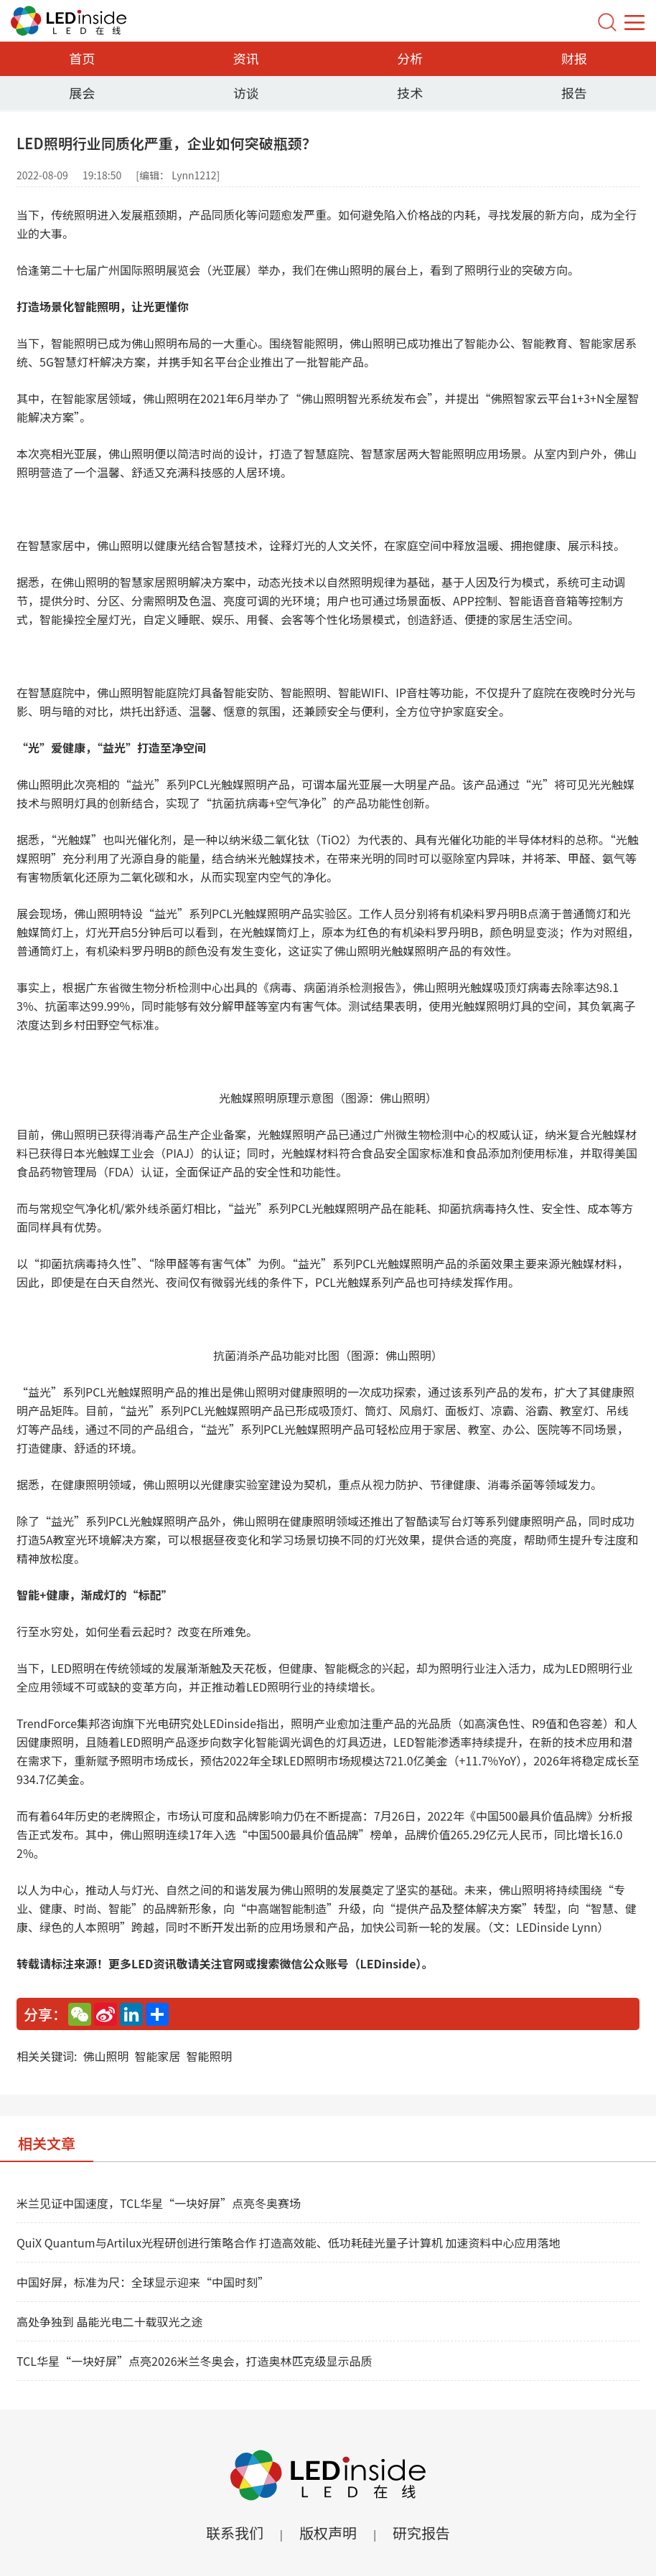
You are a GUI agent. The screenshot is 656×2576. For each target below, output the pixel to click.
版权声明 (328, 2532)
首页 (82, 58)
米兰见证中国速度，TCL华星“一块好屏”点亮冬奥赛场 (159, 2203)
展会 (82, 92)
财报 (574, 58)
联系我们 (234, 2532)
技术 (410, 92)
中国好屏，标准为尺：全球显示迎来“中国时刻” (143, 2281)
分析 (410, 58)
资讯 (246, 58)
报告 (574, 92)
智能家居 (157, 2056)
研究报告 (421, 2532)
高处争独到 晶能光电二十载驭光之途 (110, 2321)
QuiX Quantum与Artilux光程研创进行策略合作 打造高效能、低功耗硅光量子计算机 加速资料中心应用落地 (288, 2242)
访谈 (246, 92)
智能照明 (209, 2056)
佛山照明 (105, 2056)
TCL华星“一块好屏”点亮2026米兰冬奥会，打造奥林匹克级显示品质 (194, 2360)
